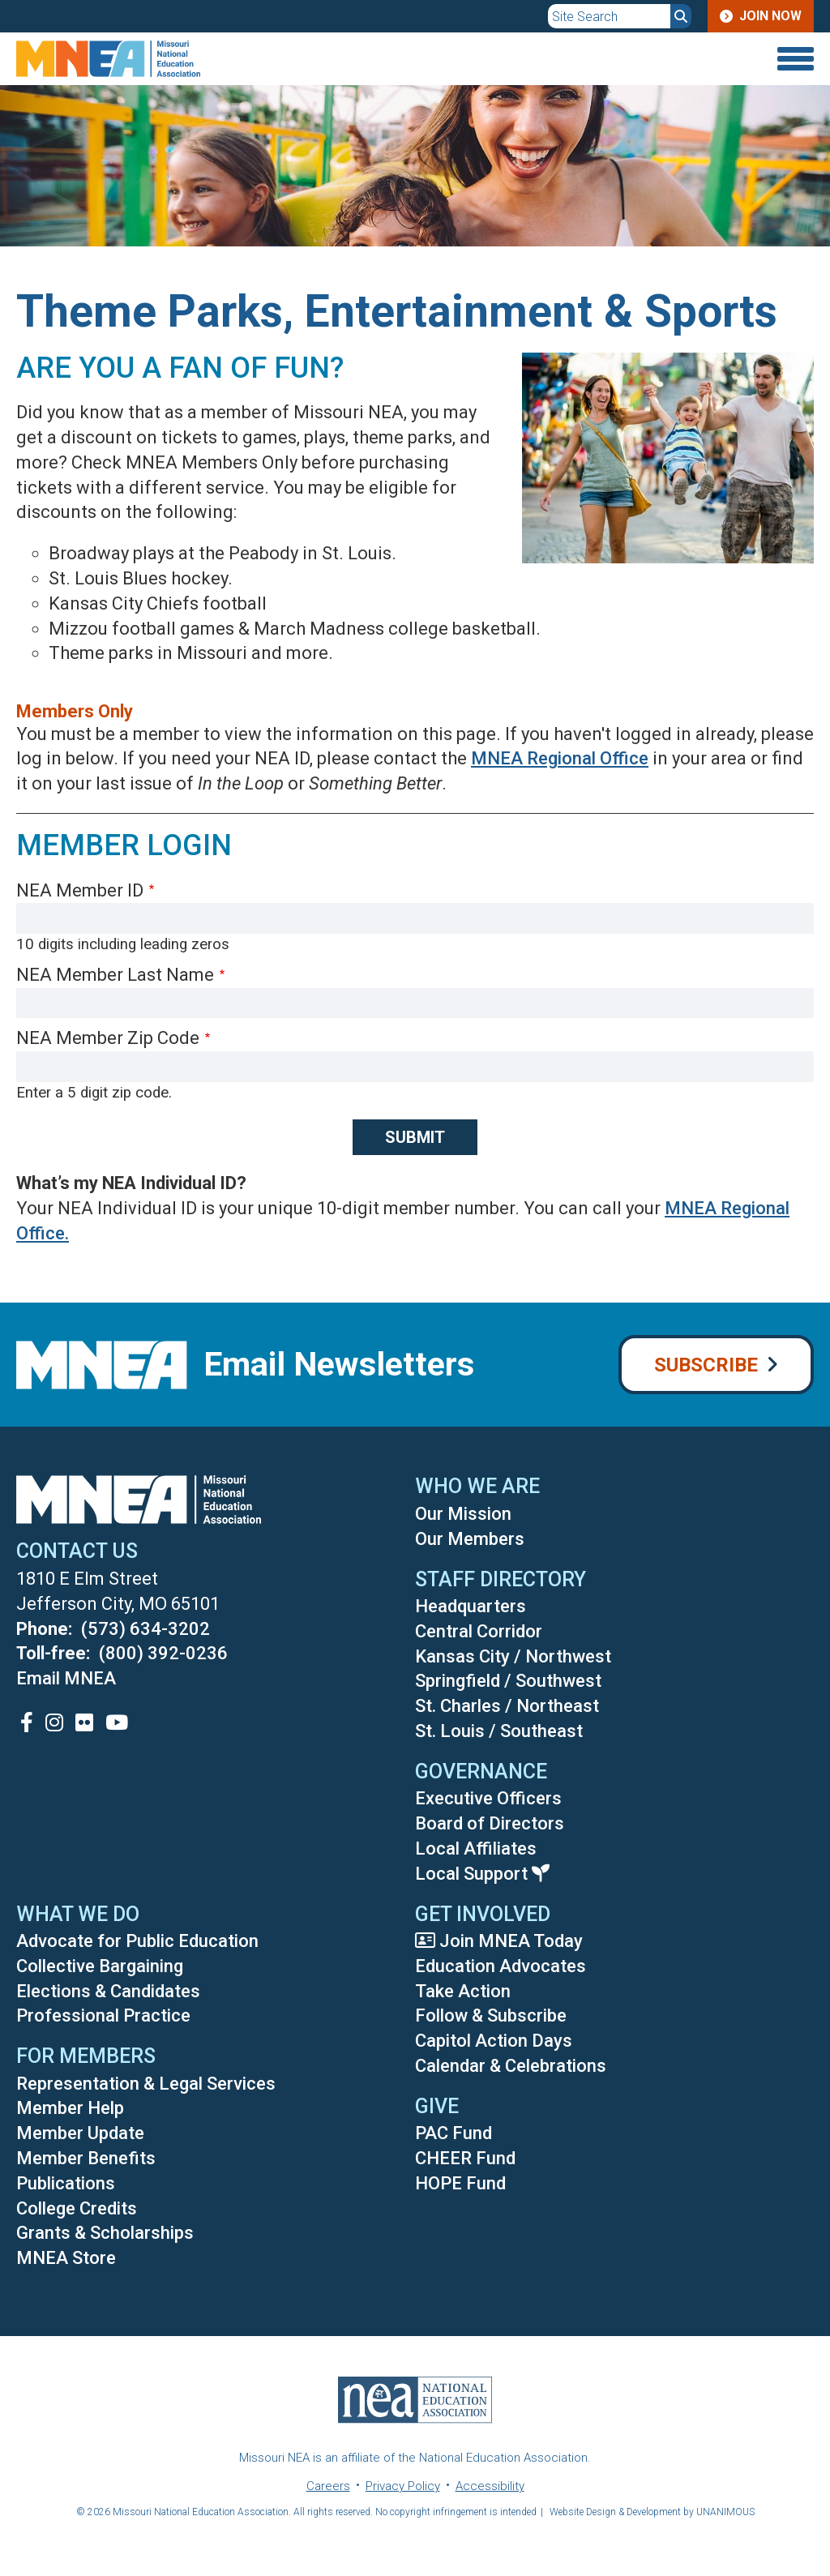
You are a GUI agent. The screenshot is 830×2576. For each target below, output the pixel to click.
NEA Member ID (79, 890)
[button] (656, 581)
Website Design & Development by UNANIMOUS (652, 2512)
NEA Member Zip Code (107, 1038)
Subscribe (706, 1365)
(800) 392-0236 (163, 1653)
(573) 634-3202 (145, 1629)
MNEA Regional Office (559, 758)
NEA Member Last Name (115, 975)
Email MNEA (66, 1678)
